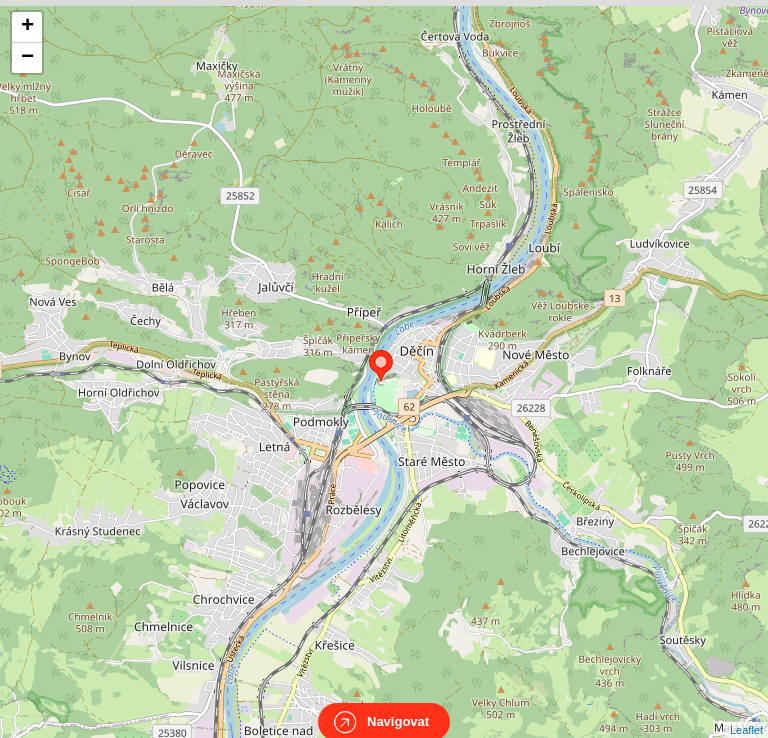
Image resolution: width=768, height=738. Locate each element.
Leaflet (746, 712)
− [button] (27, 58)
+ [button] (27, 27)
